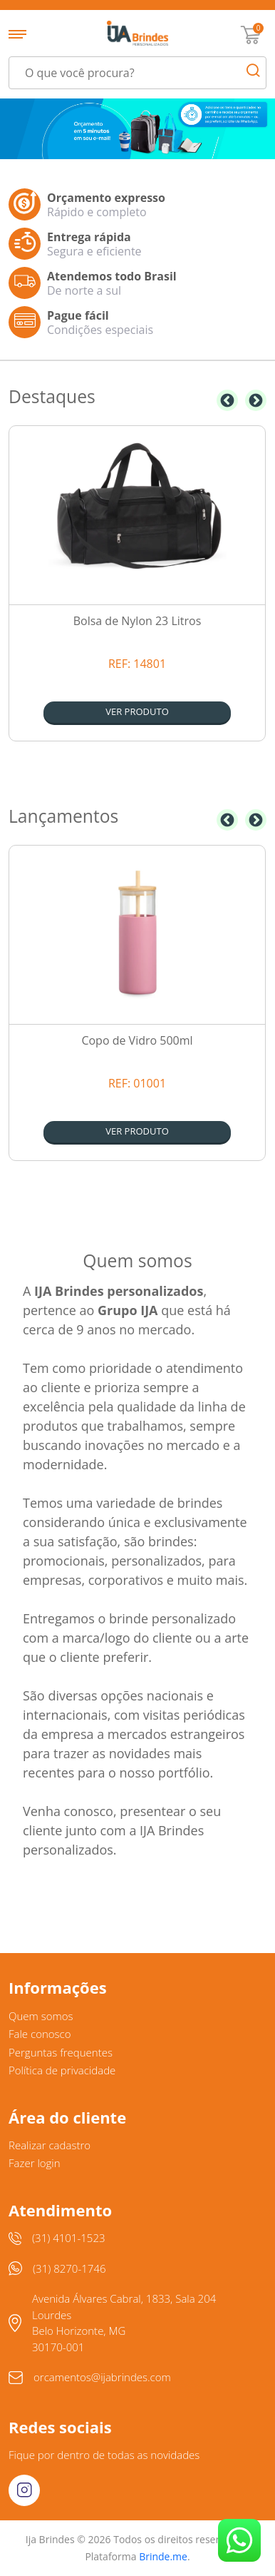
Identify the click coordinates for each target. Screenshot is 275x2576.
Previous (227, 400)
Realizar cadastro (49, 2145)
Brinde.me (163, 2556)
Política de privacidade (62, 2070)
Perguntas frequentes (61, 2052)
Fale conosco (40, 2034)
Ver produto (137, 711)
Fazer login (35, 2163)
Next (255, 400)
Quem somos (41, 2016)
